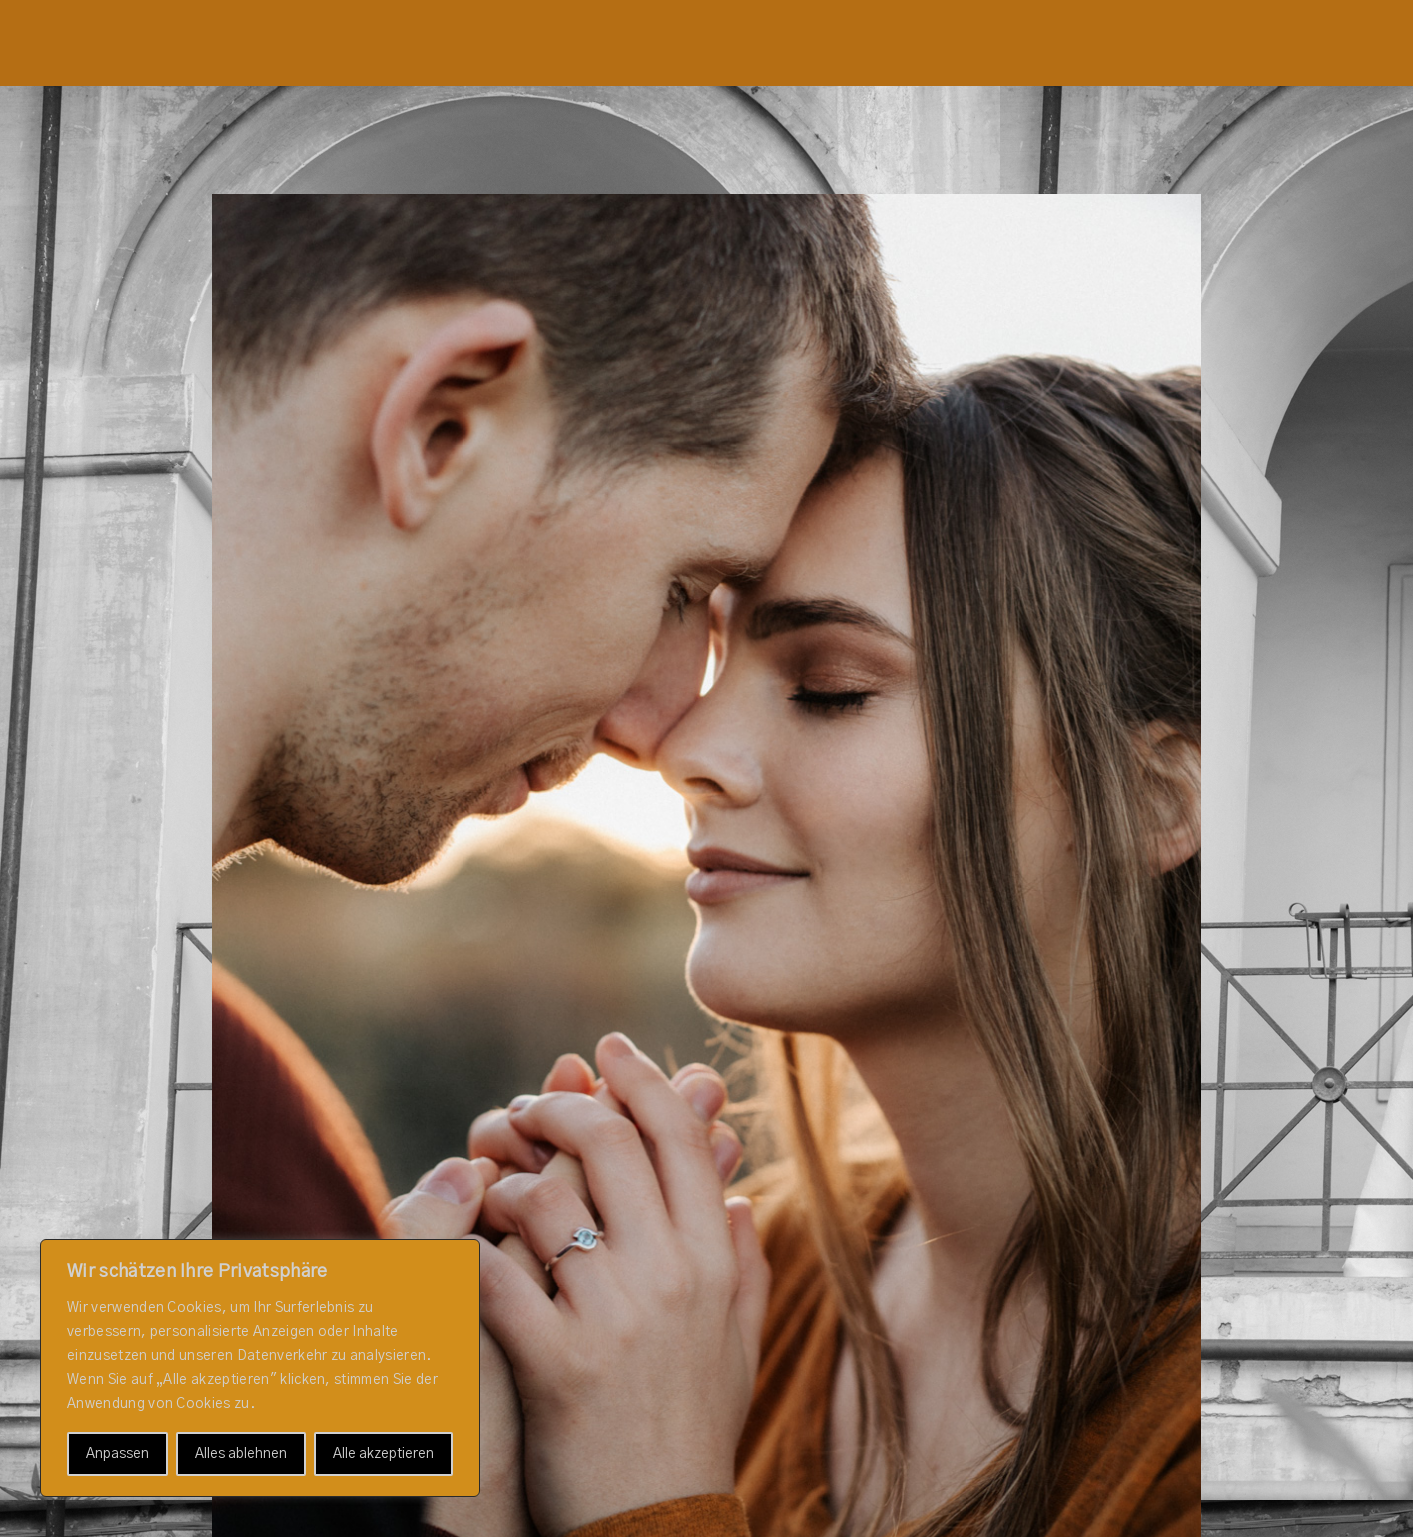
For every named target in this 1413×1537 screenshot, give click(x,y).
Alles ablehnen (241, 1454)
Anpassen (117, 1454)
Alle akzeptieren (383, 1454)
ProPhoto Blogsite (792, 1520)
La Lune (905, 1520)
